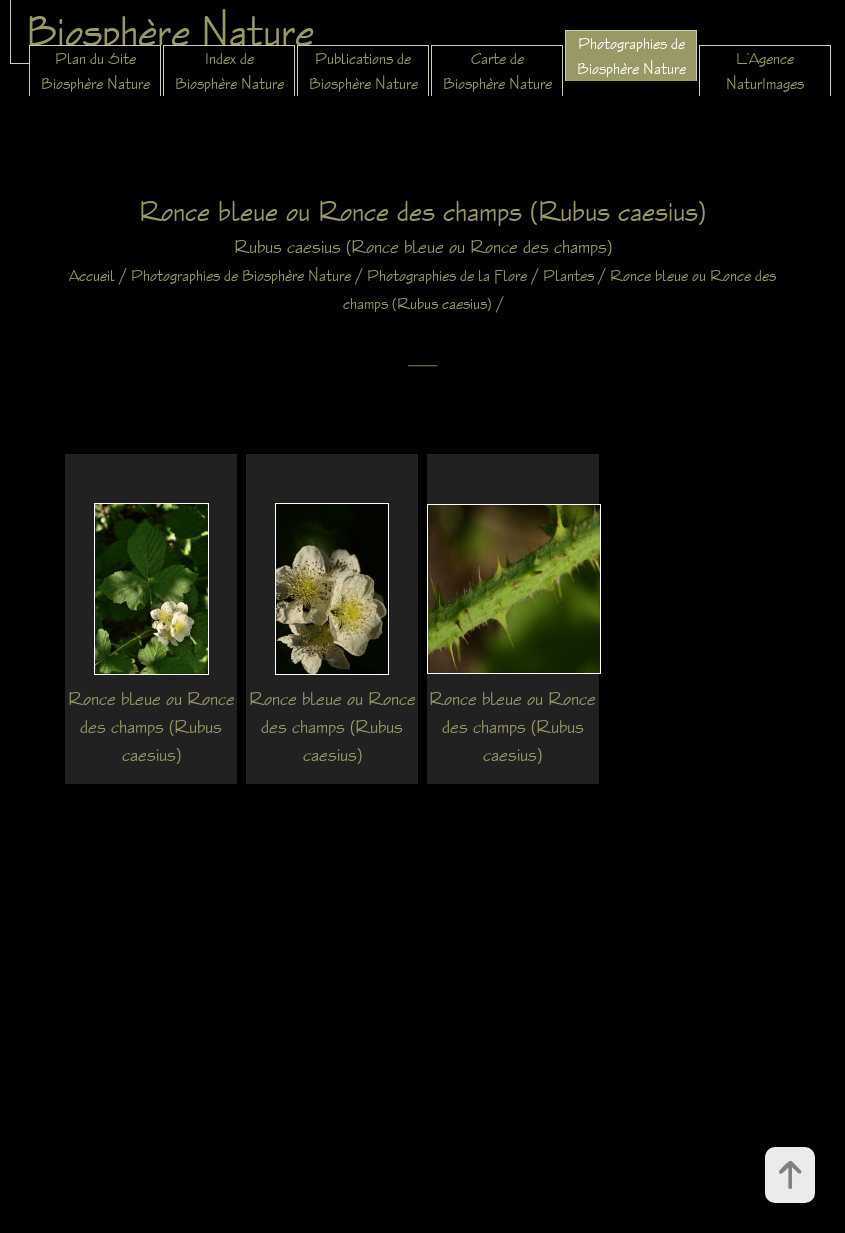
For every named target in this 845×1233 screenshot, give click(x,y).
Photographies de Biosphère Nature (241, 275)
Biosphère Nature (170, 31)
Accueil (92, 275)
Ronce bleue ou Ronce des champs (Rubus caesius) (151, 726)
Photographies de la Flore (447, 275)
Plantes (568, 275)
